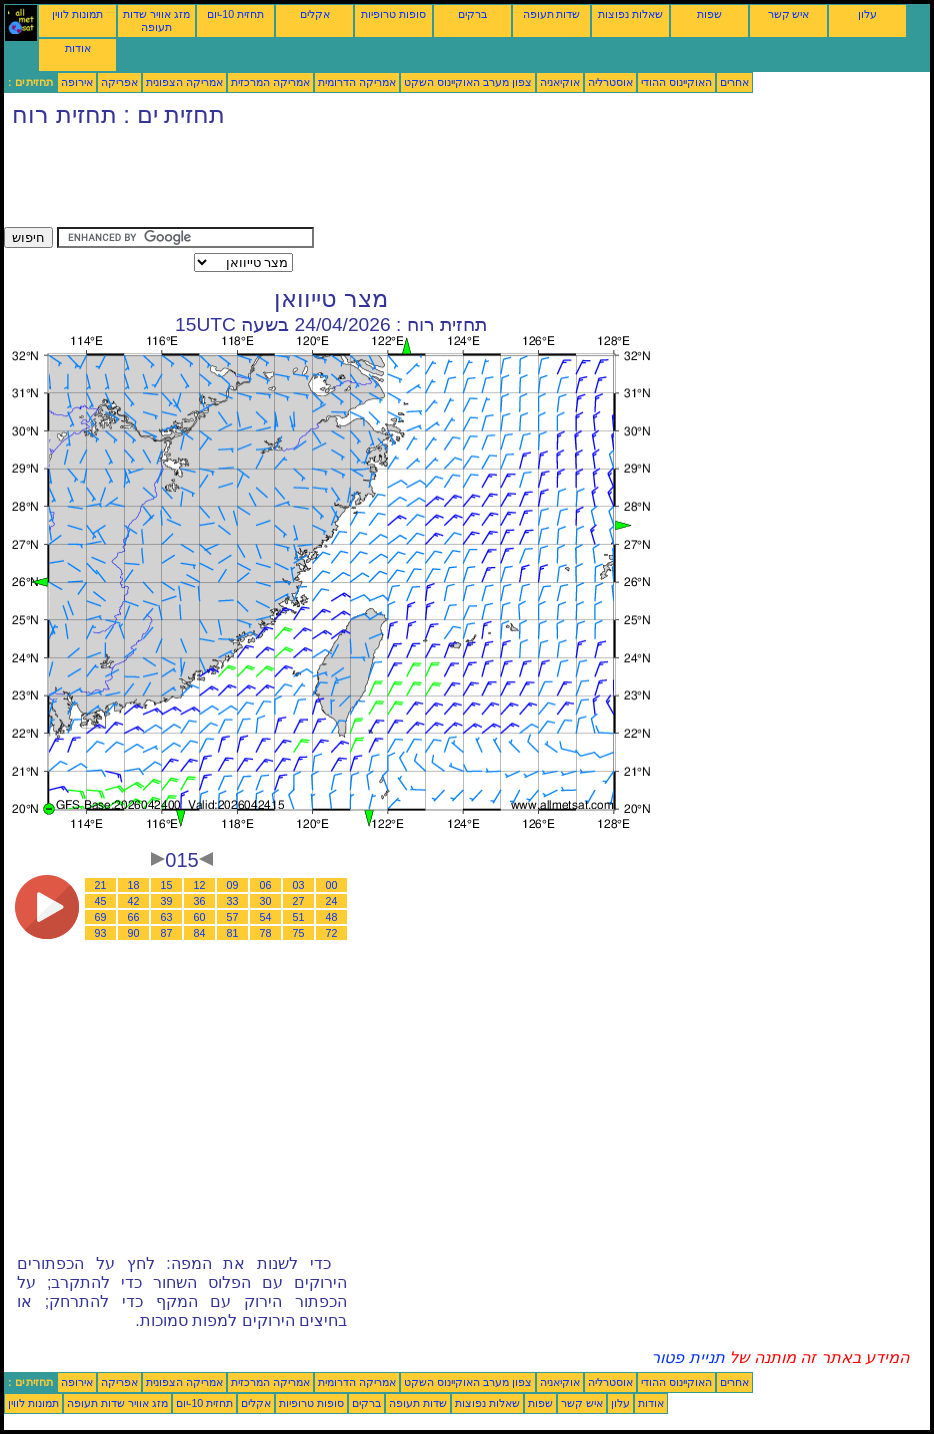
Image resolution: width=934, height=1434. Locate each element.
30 (266, 901)
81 (233, 933)
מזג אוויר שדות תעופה (156, 20)
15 (167, 885)
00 (332, 885)
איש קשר (789, 14)
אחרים (734, 82)
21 (101, 885)
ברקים (472, 14)
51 (299, 917)
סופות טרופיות (393, 14)
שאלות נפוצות (630, 14)
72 (332, 933)
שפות (709, 14)
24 (332, 901)
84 (200, 933)
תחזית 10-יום (235, 14)
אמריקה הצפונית (184, 82)
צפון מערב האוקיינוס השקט (468, 82)
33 (233, 901)
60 (200, 917)
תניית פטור (687, 1357)
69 (101, 917)
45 (101, 901)
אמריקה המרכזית (270, 82)
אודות (78, 48)
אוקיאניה (560, 82)
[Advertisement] (368, 182)
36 (200, 901)
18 (134, 885)
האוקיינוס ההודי (676, 82)
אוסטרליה (610, 82)
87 (167, 933)
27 (299, 901)
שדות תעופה (552, 14)
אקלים (315, 14)
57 (233, 917)
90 (134, 933)
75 (299, 933)
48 (332, 917)
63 (167, 917)
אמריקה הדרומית (357, 82)
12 (200, 885)
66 (134, 917)
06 (266, 885)
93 (101, 933)
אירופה (77, 82)
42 (134, 901)
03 (299, 885)
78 (266, 933)
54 (266, 917)
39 (167, 901)
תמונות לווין (77, 14)
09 (233, 885)
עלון (867, 14)
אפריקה (119, 82)
